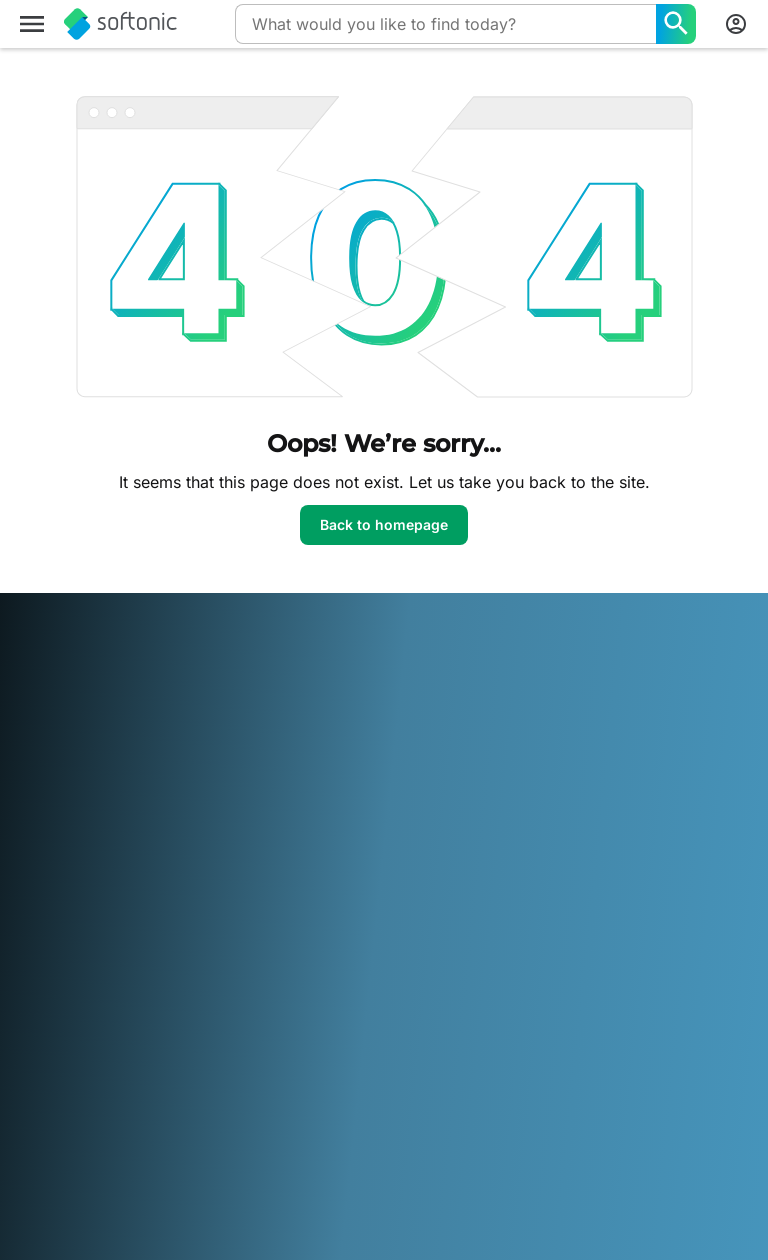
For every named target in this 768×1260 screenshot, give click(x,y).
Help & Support (66, 747)
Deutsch (83, 1059)
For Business (56, 877)
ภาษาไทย (45, 1114)
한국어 (87, 1087)
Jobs (32, 775)
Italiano (445, 1059)
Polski (219, 1087)
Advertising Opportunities (311, 824)
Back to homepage (384, 524)
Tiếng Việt (168, 1114)
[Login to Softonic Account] (736, 24)
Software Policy (318, 787)
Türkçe (104, 1114)
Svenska (414, 1087)
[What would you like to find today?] (676, 24)
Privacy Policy (563, 775)
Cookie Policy (561, 803)
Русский (349, 1087)
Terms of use (559, 747)
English (143, 1059)
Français (263, 1059)
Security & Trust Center (92, 720)
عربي (32, 1059)
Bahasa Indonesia (356, 1059)
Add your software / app (81, 840)
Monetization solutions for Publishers (340, 702)
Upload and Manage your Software (334, 749)
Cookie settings (567, 830)
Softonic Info (57, 692)
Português (279, 1087)
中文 (224, 1114)
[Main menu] (32, 24)
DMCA (538, 692)
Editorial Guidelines (77, 803)
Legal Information (574, 720)
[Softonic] (120, 24)
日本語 (37, 1087)
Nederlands (154, 1087)
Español (202, 1059)
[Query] (445, 24)
